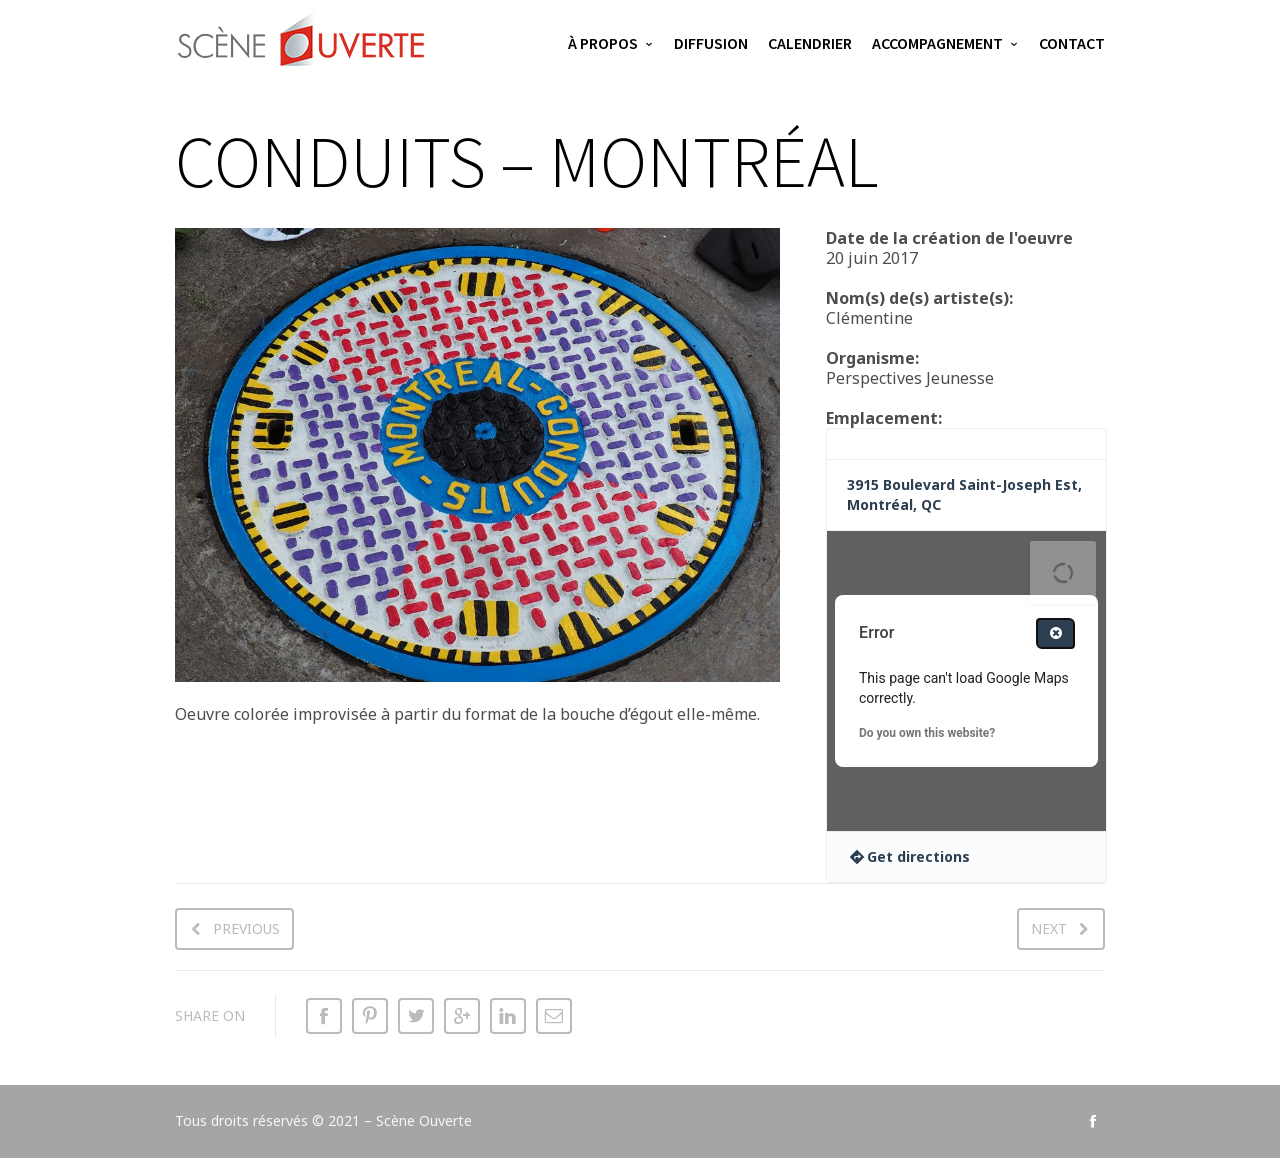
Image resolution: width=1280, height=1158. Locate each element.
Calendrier (810, 43)
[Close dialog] (1055, 633)
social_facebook (1093, 1121)
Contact (1072, 43)
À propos (603, 43)
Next (1049, 928)
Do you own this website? (927, 733)
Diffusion (711, 43)
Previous (246, 928)
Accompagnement (937, 43)
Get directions (918, 856)
